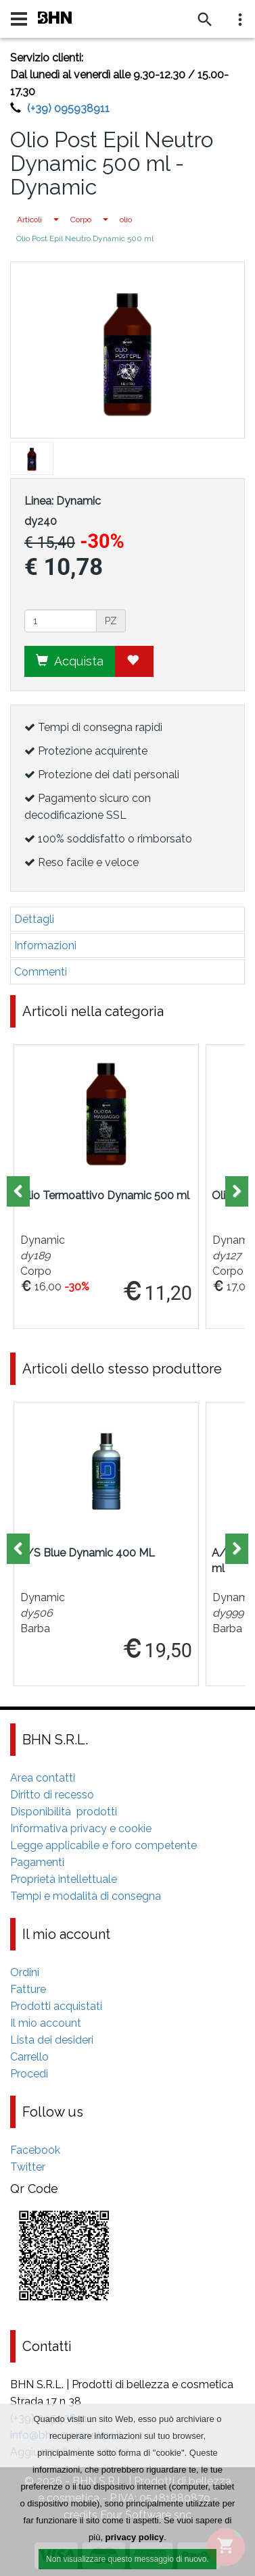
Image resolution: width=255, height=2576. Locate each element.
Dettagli (34, 919)
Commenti (40, 971)
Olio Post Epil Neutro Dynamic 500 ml (85, 238)
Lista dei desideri (51, 2040)
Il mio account (45, 2023)
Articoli (29, 219)
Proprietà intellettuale (63, 1879)
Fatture (28, 1989)
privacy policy (135, 2538)
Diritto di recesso (52, 1794)
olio (126, 219)
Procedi (29, 2073)
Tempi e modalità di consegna (85, 1896)
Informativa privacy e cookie (81, 1828)
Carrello (29, 2056)
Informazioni (45, 945)
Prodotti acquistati (56, 2006)
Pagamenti (37, 1862)
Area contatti (42, 1777)
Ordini (24, 1972)
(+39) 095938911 (68, 108)
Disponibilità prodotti (63, 1811)
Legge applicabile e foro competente (103, 1845)
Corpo (80, 219)
